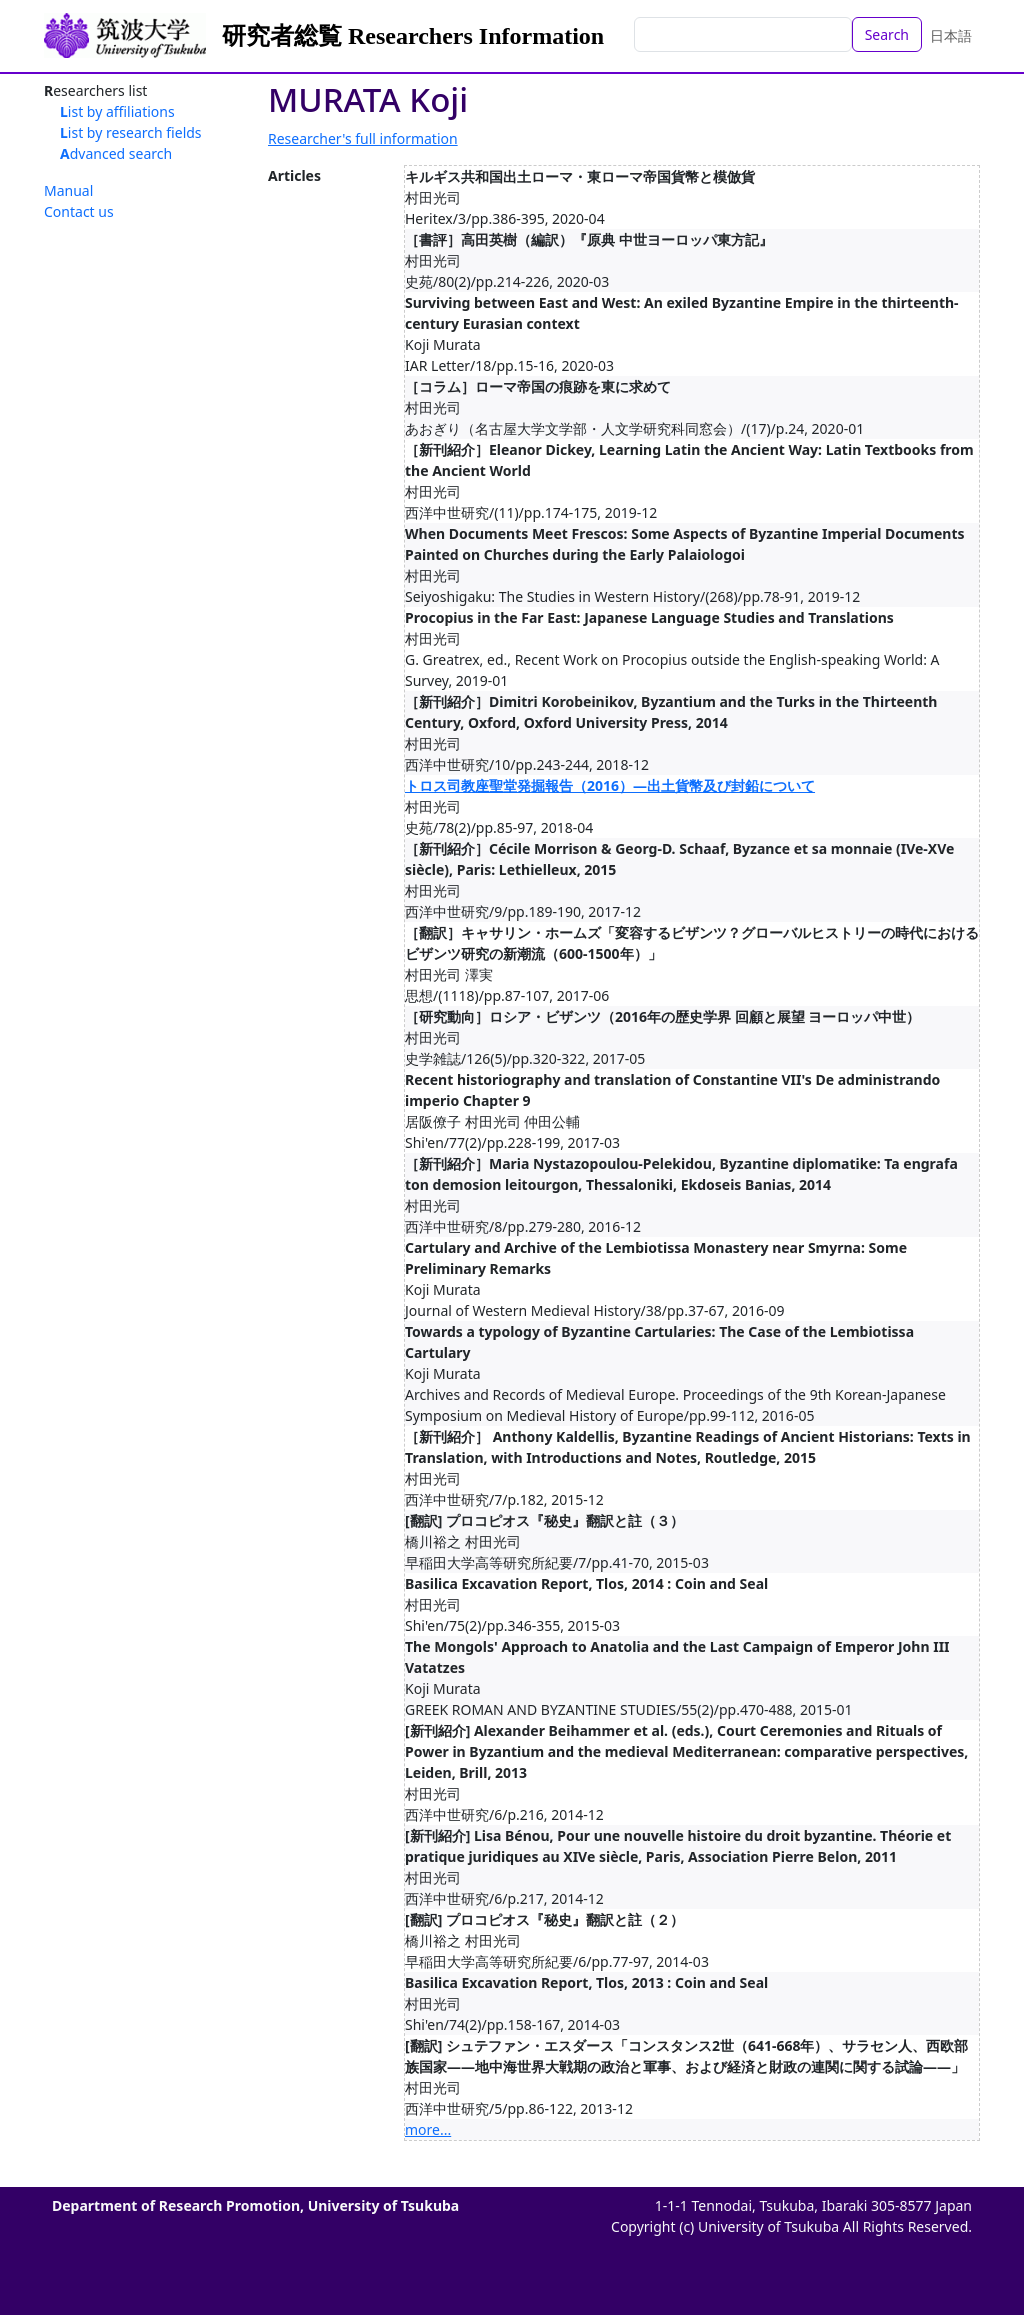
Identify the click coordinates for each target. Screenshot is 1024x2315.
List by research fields (131, 132)
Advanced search (116, 153)
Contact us (79, 211)
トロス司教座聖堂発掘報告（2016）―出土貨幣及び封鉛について (610, 785)
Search (887, 34)
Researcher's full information (363, 138)
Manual (68, 190)
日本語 (951, 35)
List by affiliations (117, 111)
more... (428, 2129)
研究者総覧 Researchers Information (413, 36)
